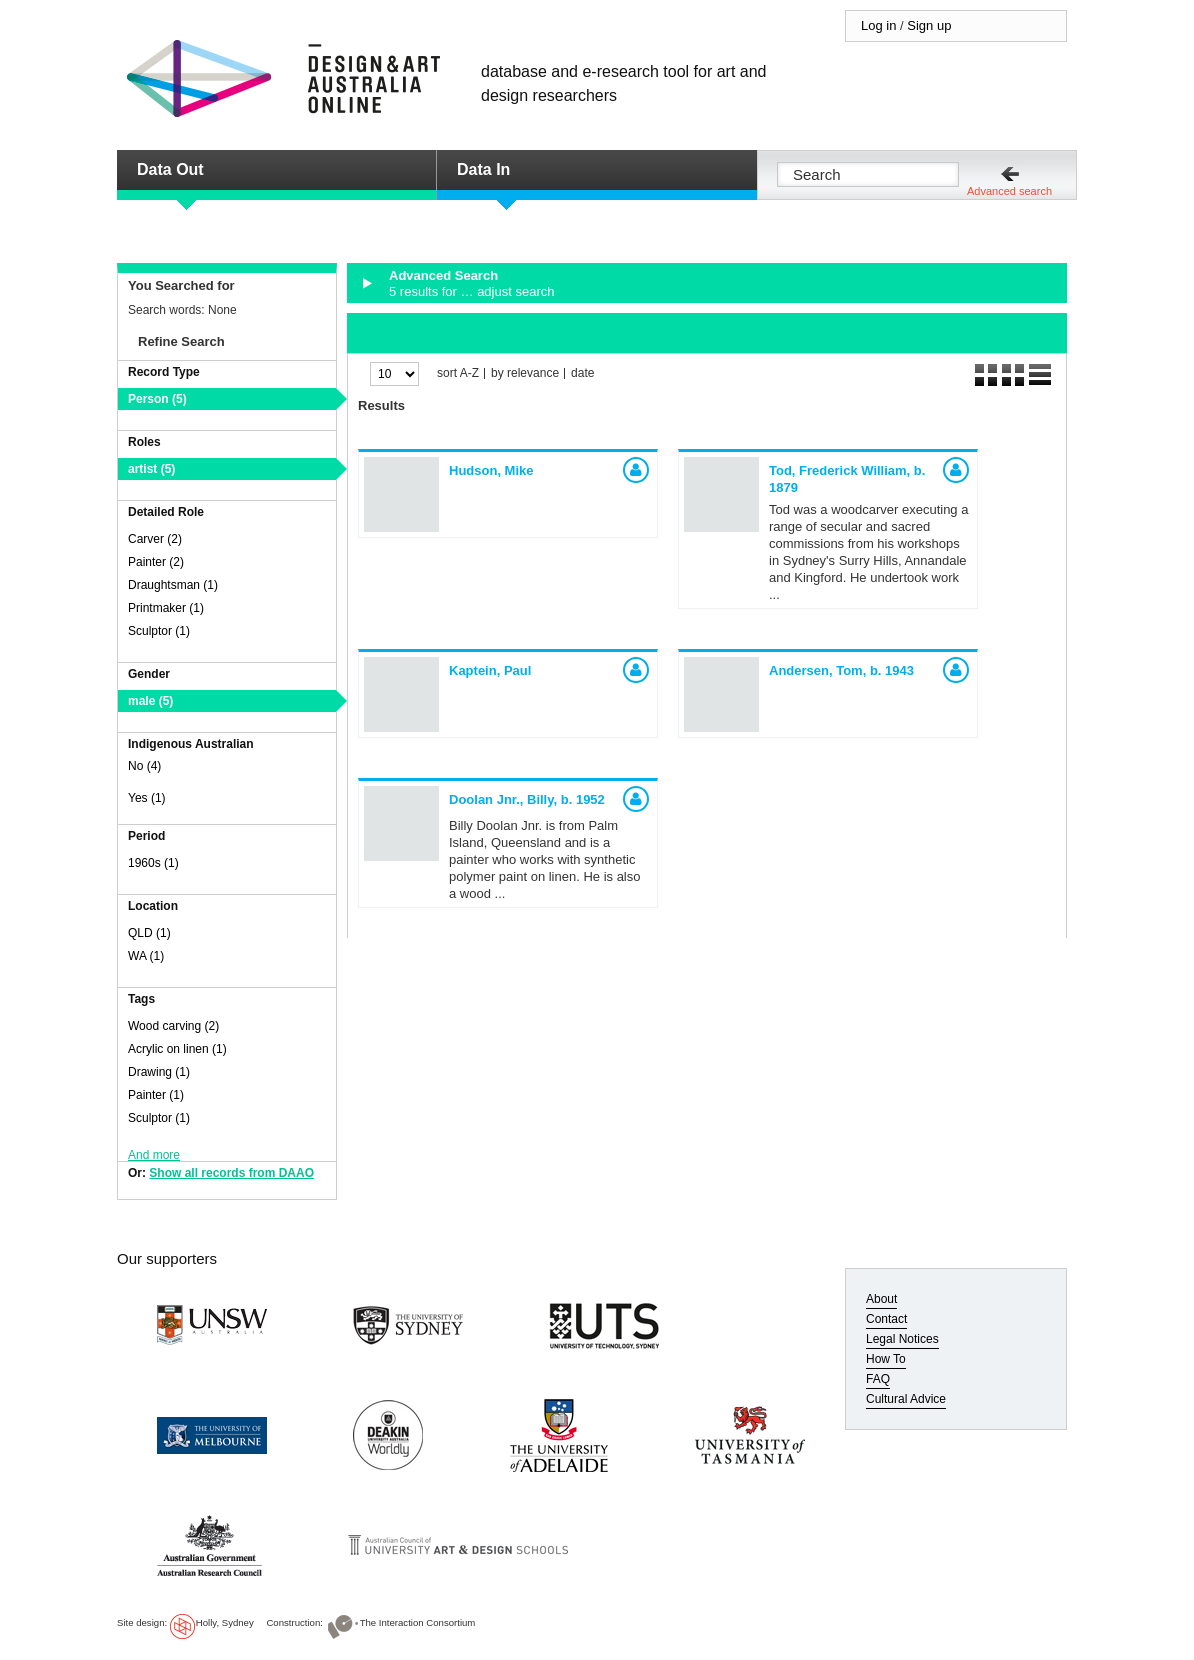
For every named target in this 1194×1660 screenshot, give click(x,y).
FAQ (878, 1379)
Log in (878, 25)
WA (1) (146, 956)
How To (886, 1359)
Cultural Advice (906, 1399)
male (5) (150, 701)
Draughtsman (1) (173, 585)
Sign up (929, 25)
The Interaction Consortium (418, 1622)
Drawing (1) (159, 1072)
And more (154, 1155)
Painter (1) (156, 1095)
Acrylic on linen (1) (177, 1049)
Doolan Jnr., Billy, (527, 799)
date (582, 373)
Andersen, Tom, (841, 670)
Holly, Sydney (225, 1622)
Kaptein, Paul (490, 670)
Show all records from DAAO (231, 1173)
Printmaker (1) (166, 608)
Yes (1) (147, 798)
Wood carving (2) (173, 1026)
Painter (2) (156, 562)
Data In (483, 169)
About (881, 1299)
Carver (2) (155, 539)
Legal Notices (902, 1339)
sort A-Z (458, 373)
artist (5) (151, 469)
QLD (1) (149, 933)
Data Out (170, 169)
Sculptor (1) (159, 631)
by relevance (525, 373)
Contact (886, 1319)
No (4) (144, 766)
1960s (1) (153, 863)
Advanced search (1009, 191)
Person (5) (157, 399)
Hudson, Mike (491, 470)
